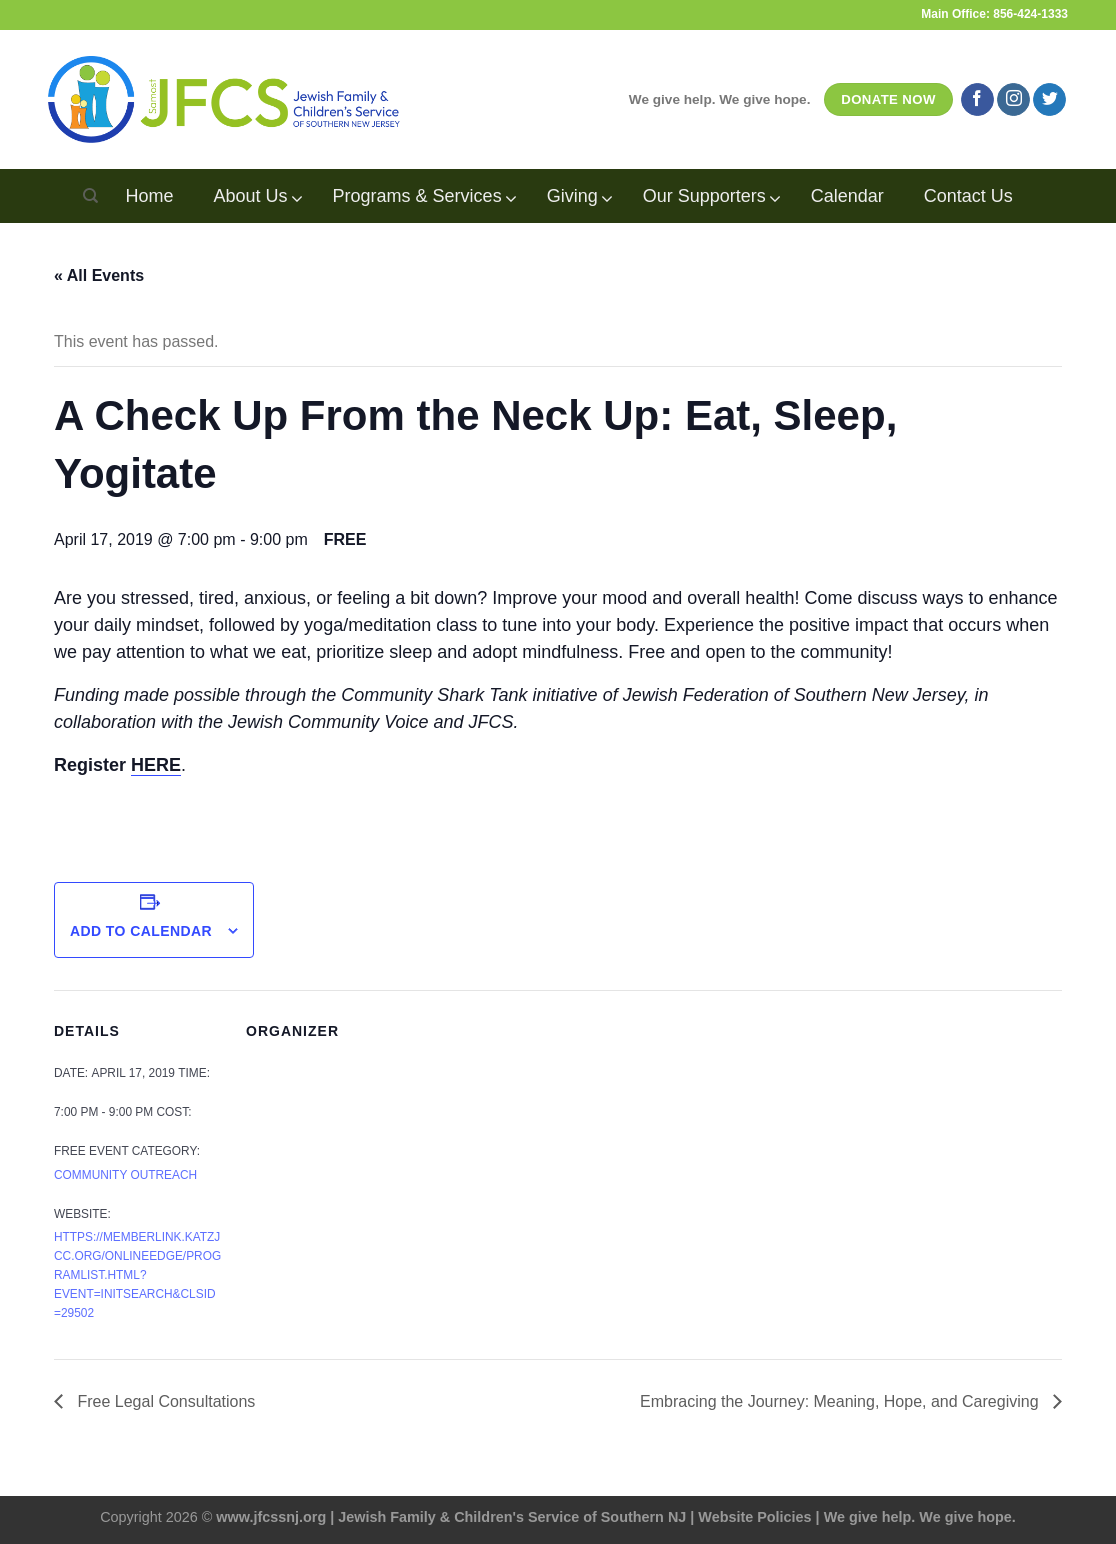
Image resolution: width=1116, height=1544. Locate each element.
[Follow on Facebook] (977, 100)
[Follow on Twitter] (1049, 100)
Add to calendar (141, 931)
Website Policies (754, 1517)
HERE (156, 765)
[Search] (90, 196)
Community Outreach (125, 1175)
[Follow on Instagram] (1013, 100)
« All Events (99, 275)
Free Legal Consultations (164, 1401)
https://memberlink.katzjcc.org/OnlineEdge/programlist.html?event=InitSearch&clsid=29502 (137, 1275)
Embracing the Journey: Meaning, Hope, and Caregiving (841, 1401)
